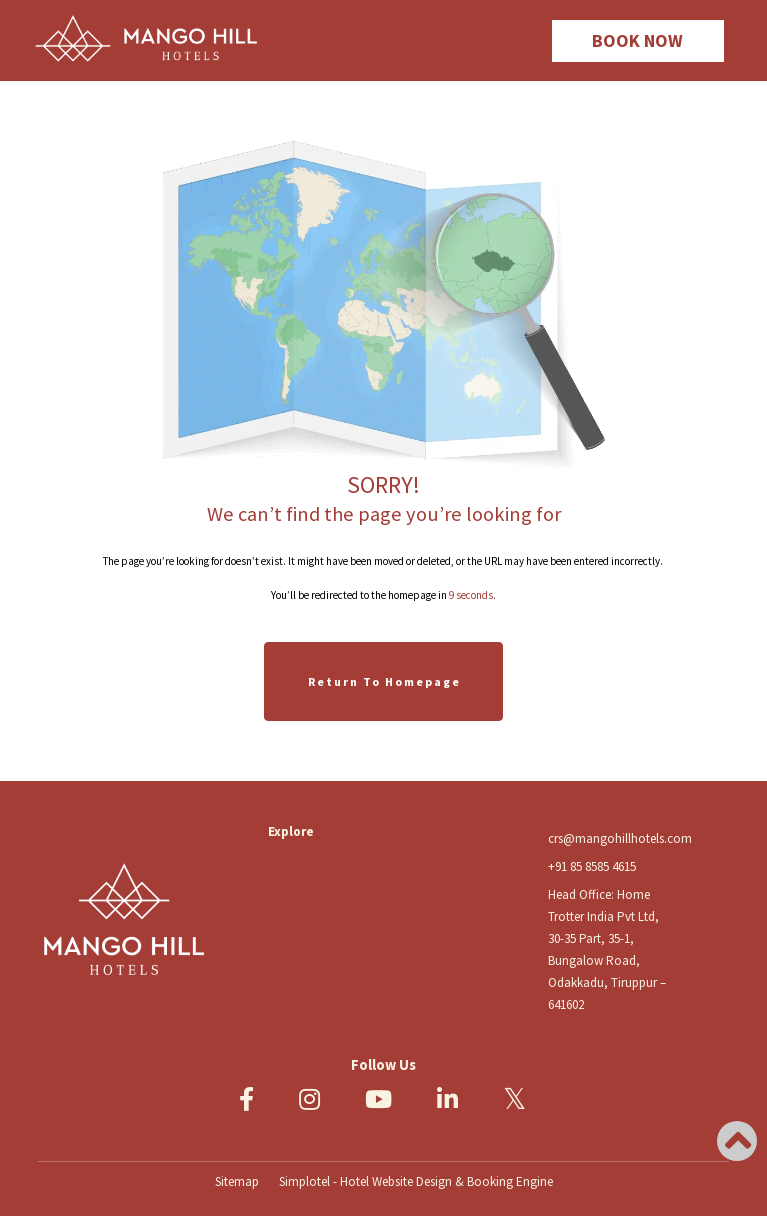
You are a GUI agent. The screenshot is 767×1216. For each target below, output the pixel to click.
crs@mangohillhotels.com (620, 838)
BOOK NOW (637, 40)
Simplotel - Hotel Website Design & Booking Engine (416, 1181)
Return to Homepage (384, 681)
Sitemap (237, 1181)
